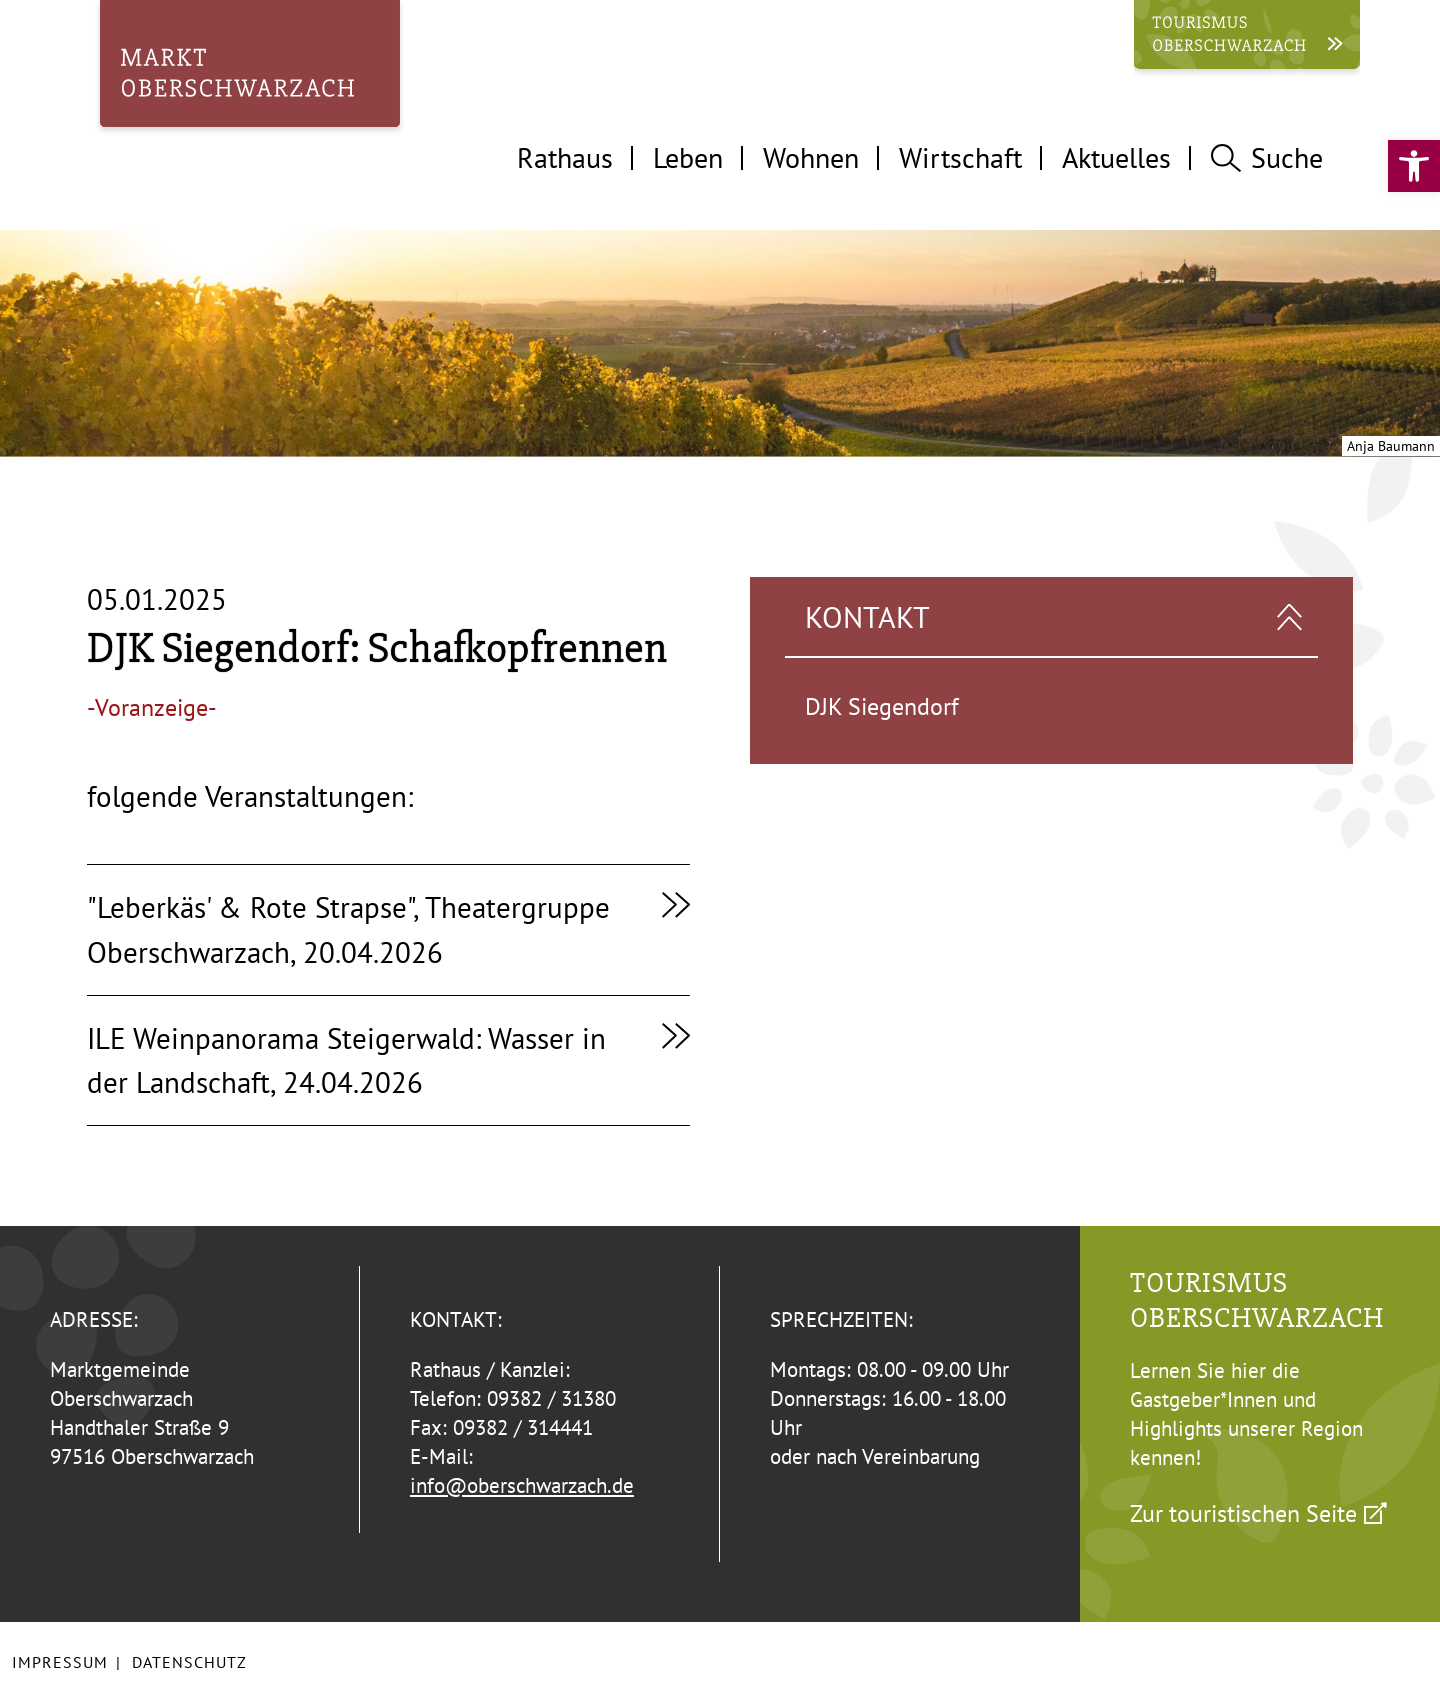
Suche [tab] (1267, 157)
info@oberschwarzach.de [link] (522, 1485)
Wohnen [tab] (811, 157)
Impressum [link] (60, 1662)
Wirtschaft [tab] (960, 157)
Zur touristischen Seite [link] (1243, 1513)
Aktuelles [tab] (1116, 157)
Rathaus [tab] (565, 157)
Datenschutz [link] (189, 1662)
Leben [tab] (688, 157)
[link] (1414, 166)
